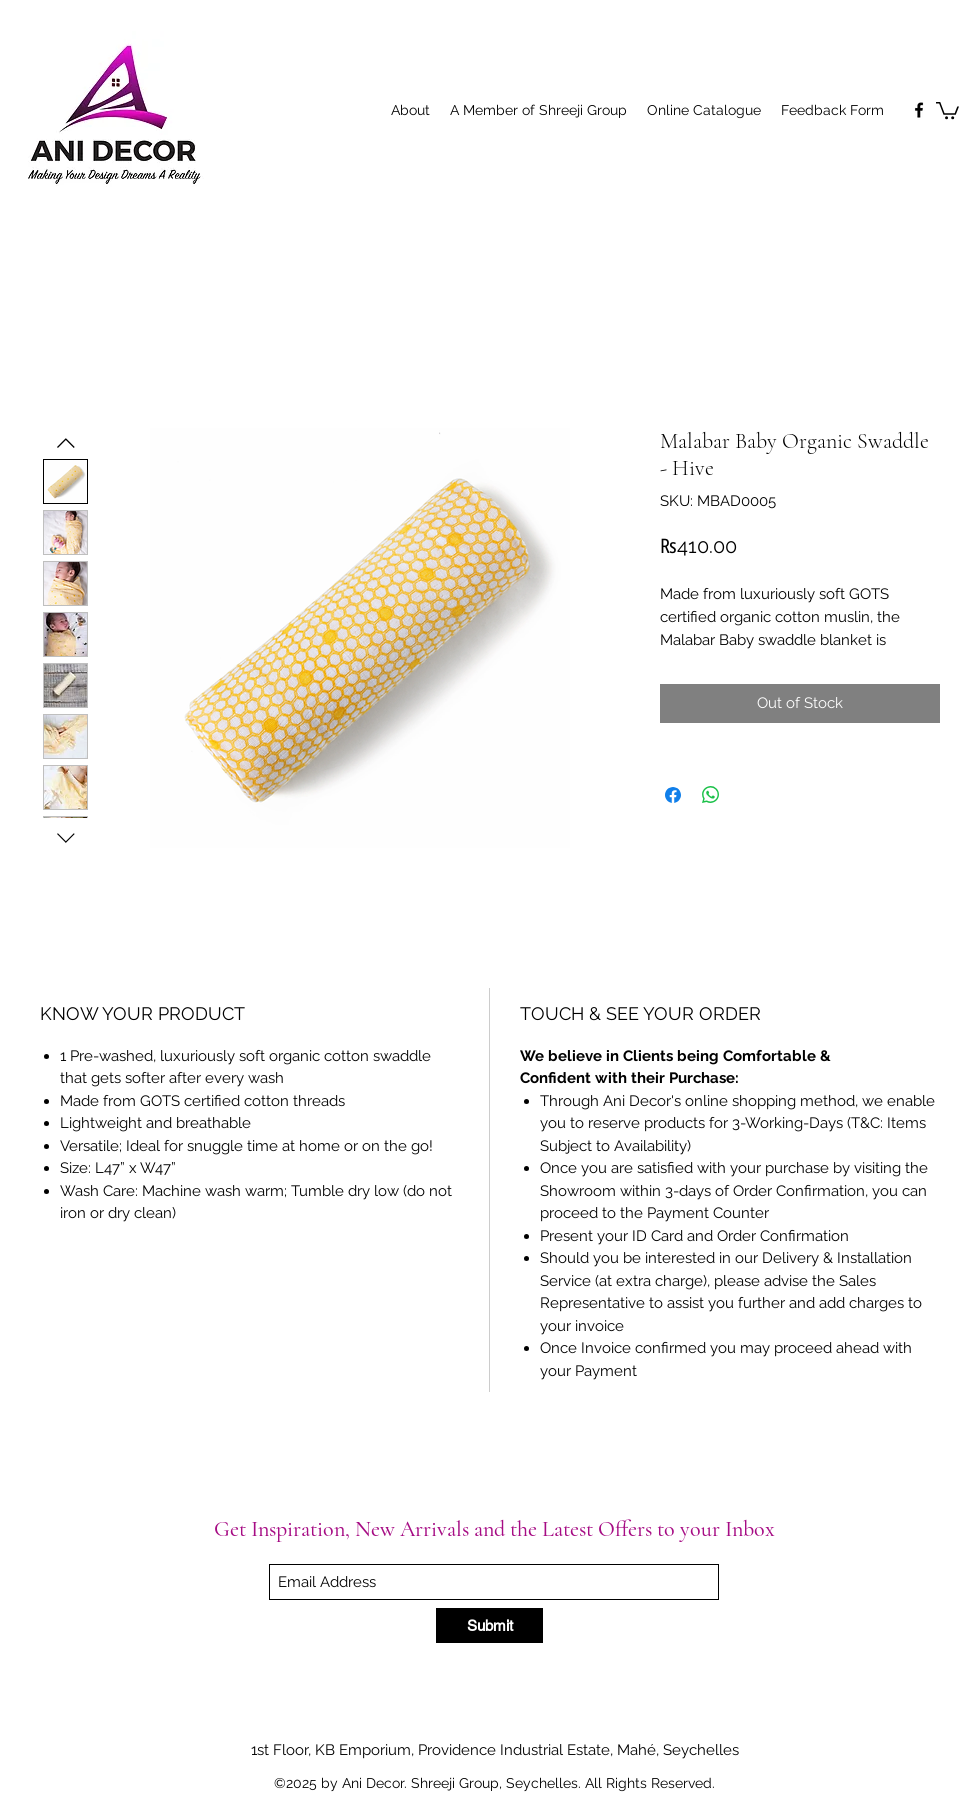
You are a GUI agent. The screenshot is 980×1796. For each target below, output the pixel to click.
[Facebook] (919, 110)
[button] (947, 109)
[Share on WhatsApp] (711, 795)
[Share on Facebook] (673, 795)
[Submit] (489, 1625)
